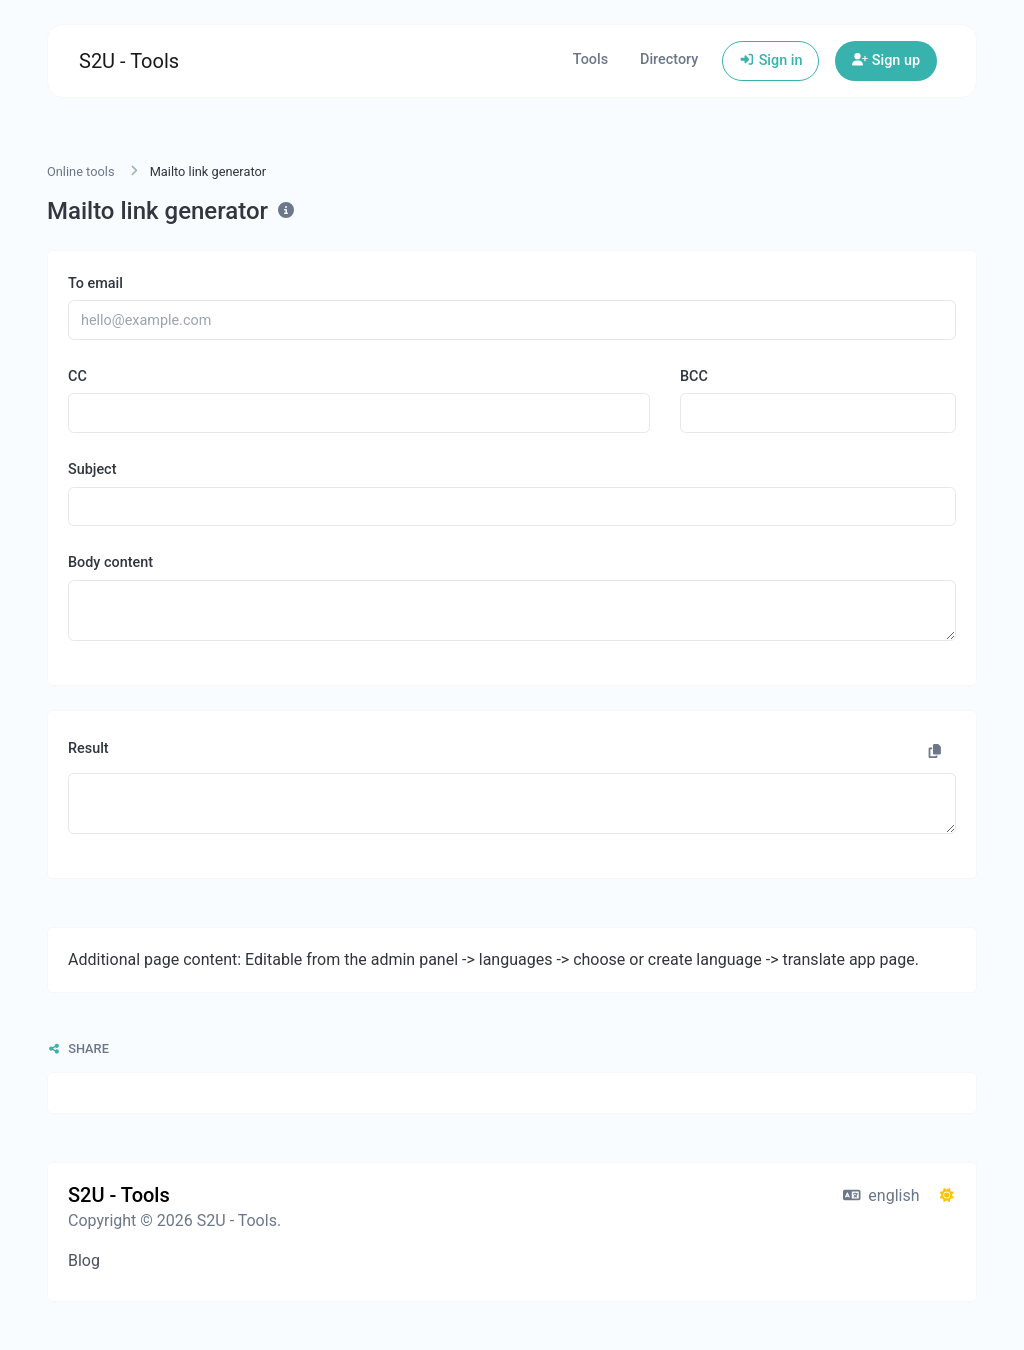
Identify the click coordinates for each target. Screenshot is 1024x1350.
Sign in (770, 60)
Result (88, 748)
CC (77, 376)
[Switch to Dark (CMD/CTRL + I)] (947, 1196)
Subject (92, 469)
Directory (669, 59)
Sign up (886, 60)
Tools (590, 59)
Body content (110, 562)
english (881, 1195)
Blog (84, 1260)
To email (95, 283)
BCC (694, 376)
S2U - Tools (129, 61)
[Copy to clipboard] (935, 752)
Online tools (81, 171)
